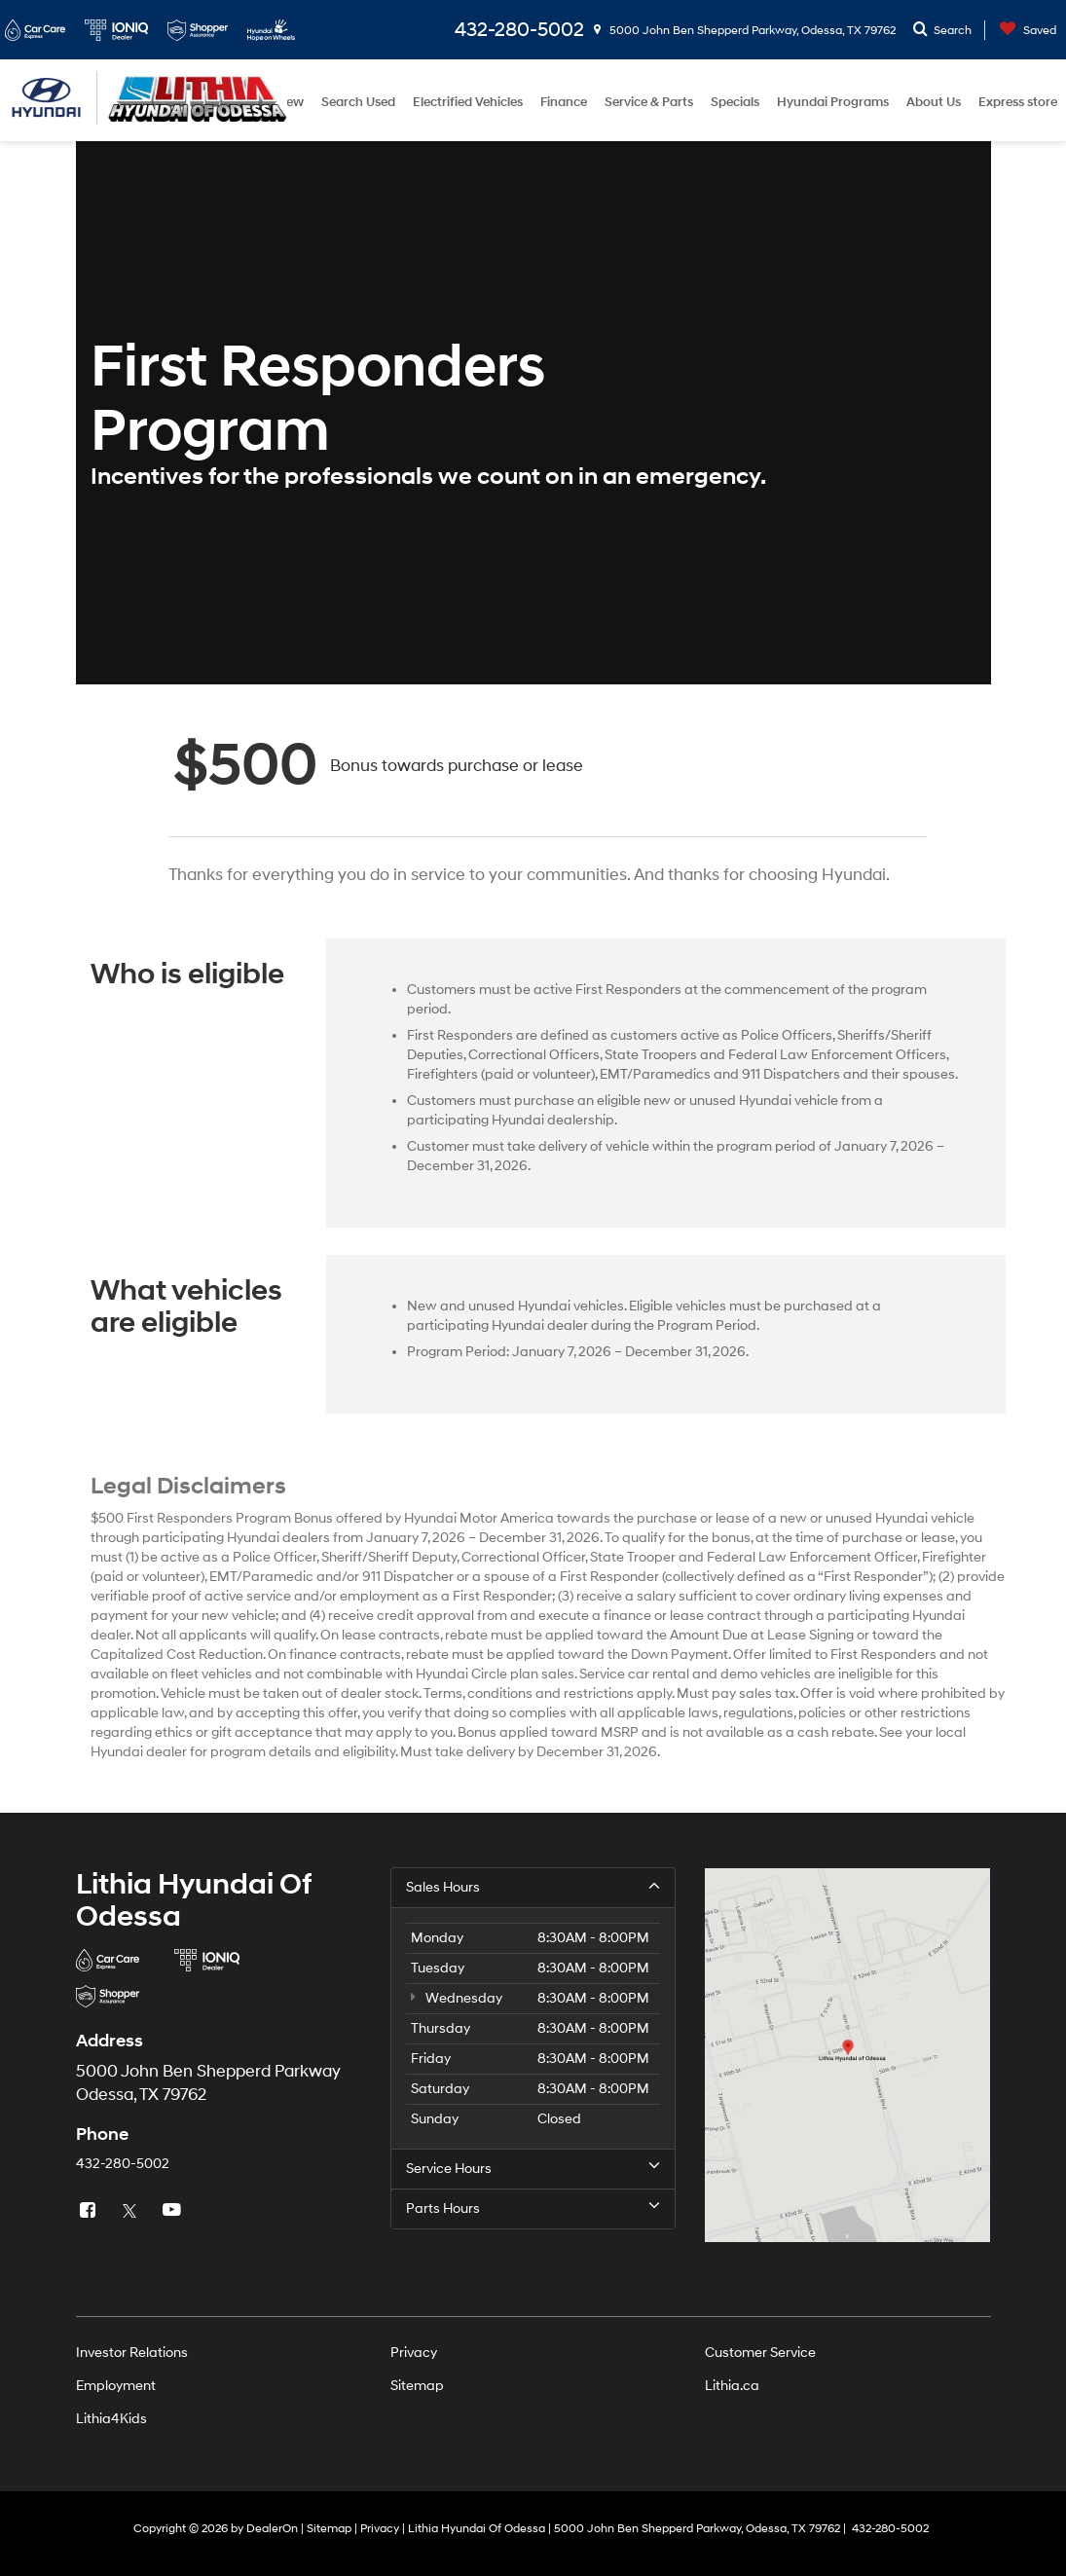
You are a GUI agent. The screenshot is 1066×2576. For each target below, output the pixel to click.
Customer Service (760, 2352)
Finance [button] (563, 102)
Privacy (413, 2352)
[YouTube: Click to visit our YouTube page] (174, 2211)
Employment (116, 2385)
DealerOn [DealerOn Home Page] (272, 2528)
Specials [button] (735, 102)
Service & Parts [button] (649, 102)
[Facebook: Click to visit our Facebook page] (90, 2211)
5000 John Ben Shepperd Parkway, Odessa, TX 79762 (745, 30)
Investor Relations (132, 2352)
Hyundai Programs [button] (833, 102)
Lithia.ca (732, 2385)
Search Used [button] (358, 102)
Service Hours (533, 2168)
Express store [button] (1017, 102)
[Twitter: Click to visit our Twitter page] (132, 2211)
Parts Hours (533, 2208)
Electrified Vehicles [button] (468, 102)
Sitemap (417, 2385)
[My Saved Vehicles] (1023, 30)
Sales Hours (533, 1886)
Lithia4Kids (111, 2418)
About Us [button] (933, 102)
